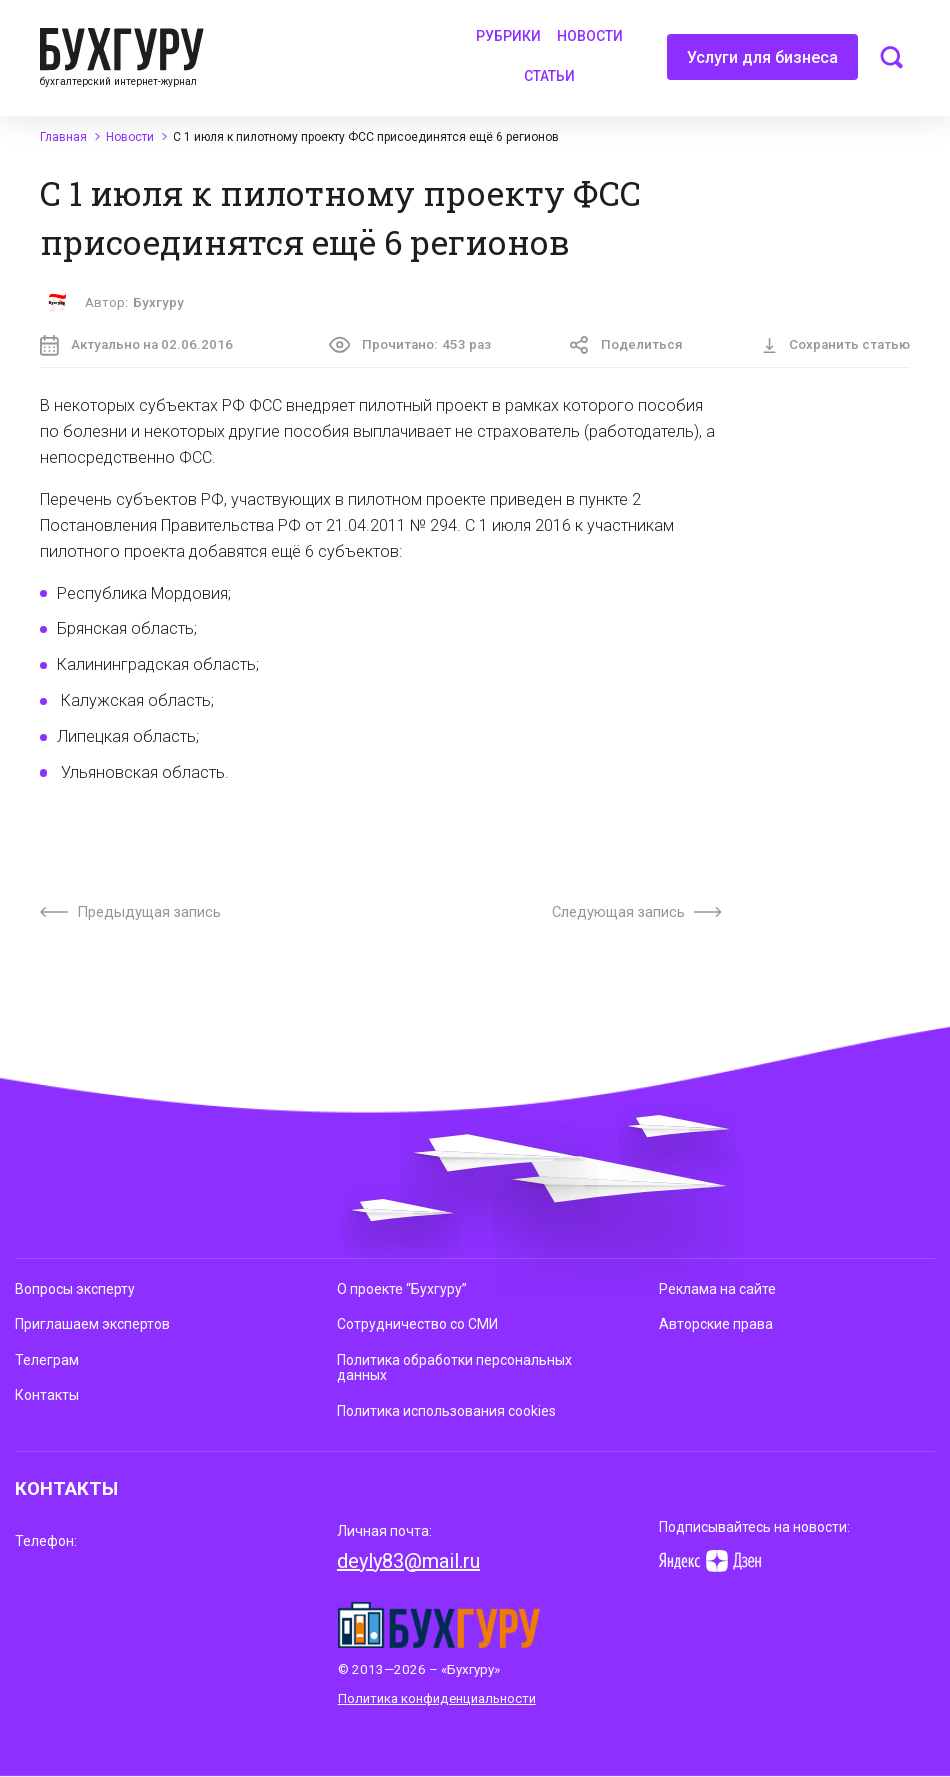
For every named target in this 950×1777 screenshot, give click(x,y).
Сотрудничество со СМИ (417, 1324)
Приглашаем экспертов (92, 1324)
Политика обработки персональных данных (454, 1367)
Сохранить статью (836, 345)
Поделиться (626, 345)
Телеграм (47, 1360)
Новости (590, 36)
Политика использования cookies (446, 1411)
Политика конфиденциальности (437, 1698)
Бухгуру (158, 302)
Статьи (549, 76)
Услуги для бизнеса (762, 64)
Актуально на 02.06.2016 (136, 345)
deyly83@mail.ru (408, 1561)
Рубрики (508, 36)
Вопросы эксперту (75, 1289)
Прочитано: (410, 345)
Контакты (47, 1395)
